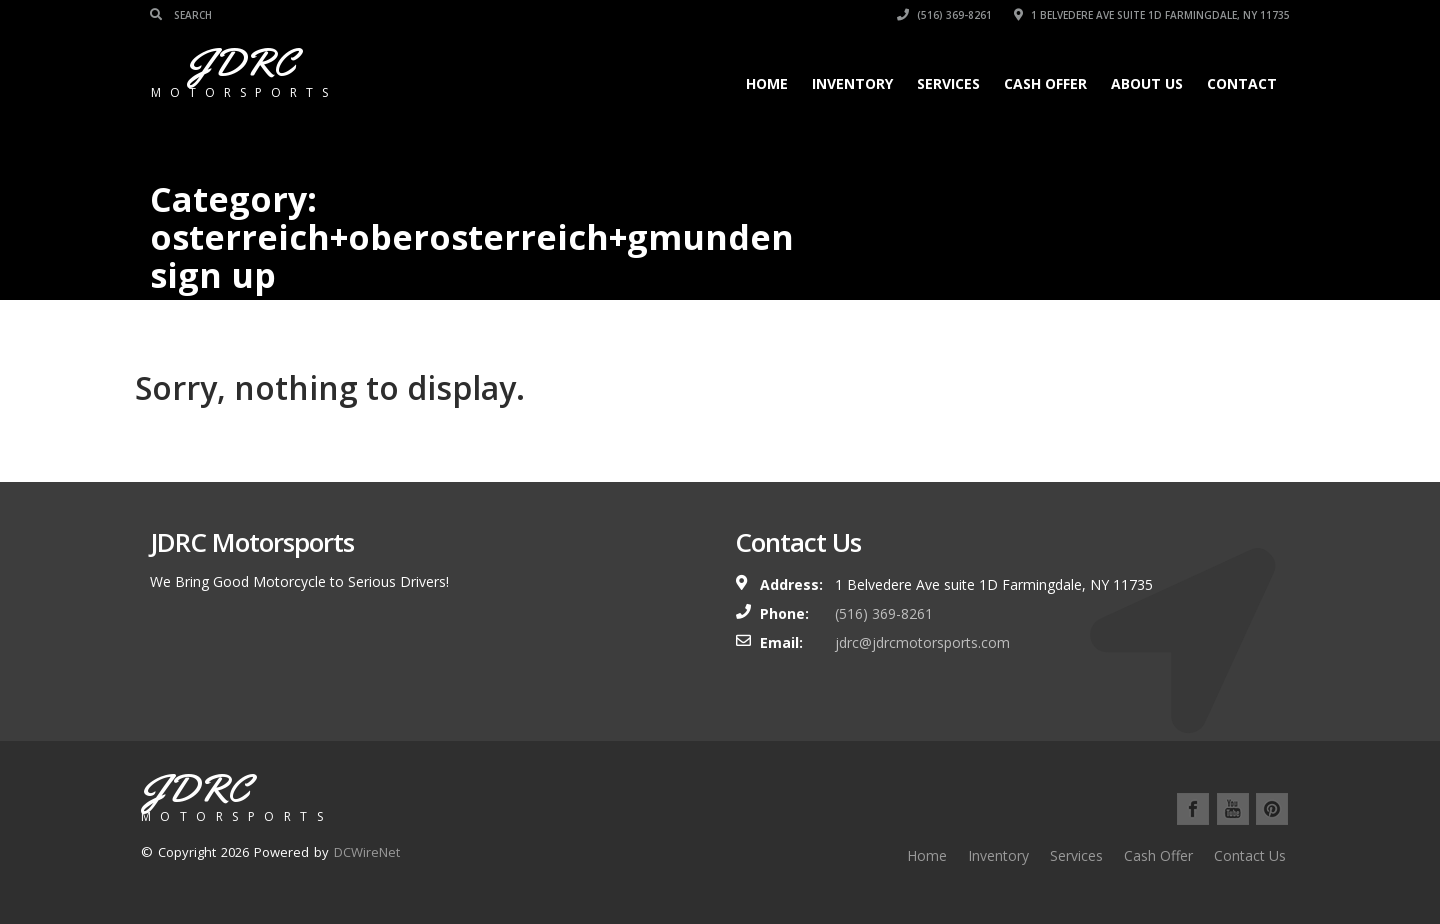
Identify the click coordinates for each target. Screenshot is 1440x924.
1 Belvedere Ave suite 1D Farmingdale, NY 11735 (1152, 15)
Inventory (852, 83)
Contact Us (1250, 855)
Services (948, 83)
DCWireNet (367, 852)
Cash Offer (1045, 83)
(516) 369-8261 (944, 15)
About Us (1147, 83)
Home (767, 83)
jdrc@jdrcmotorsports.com (922, 642)
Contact (1242, 83)
